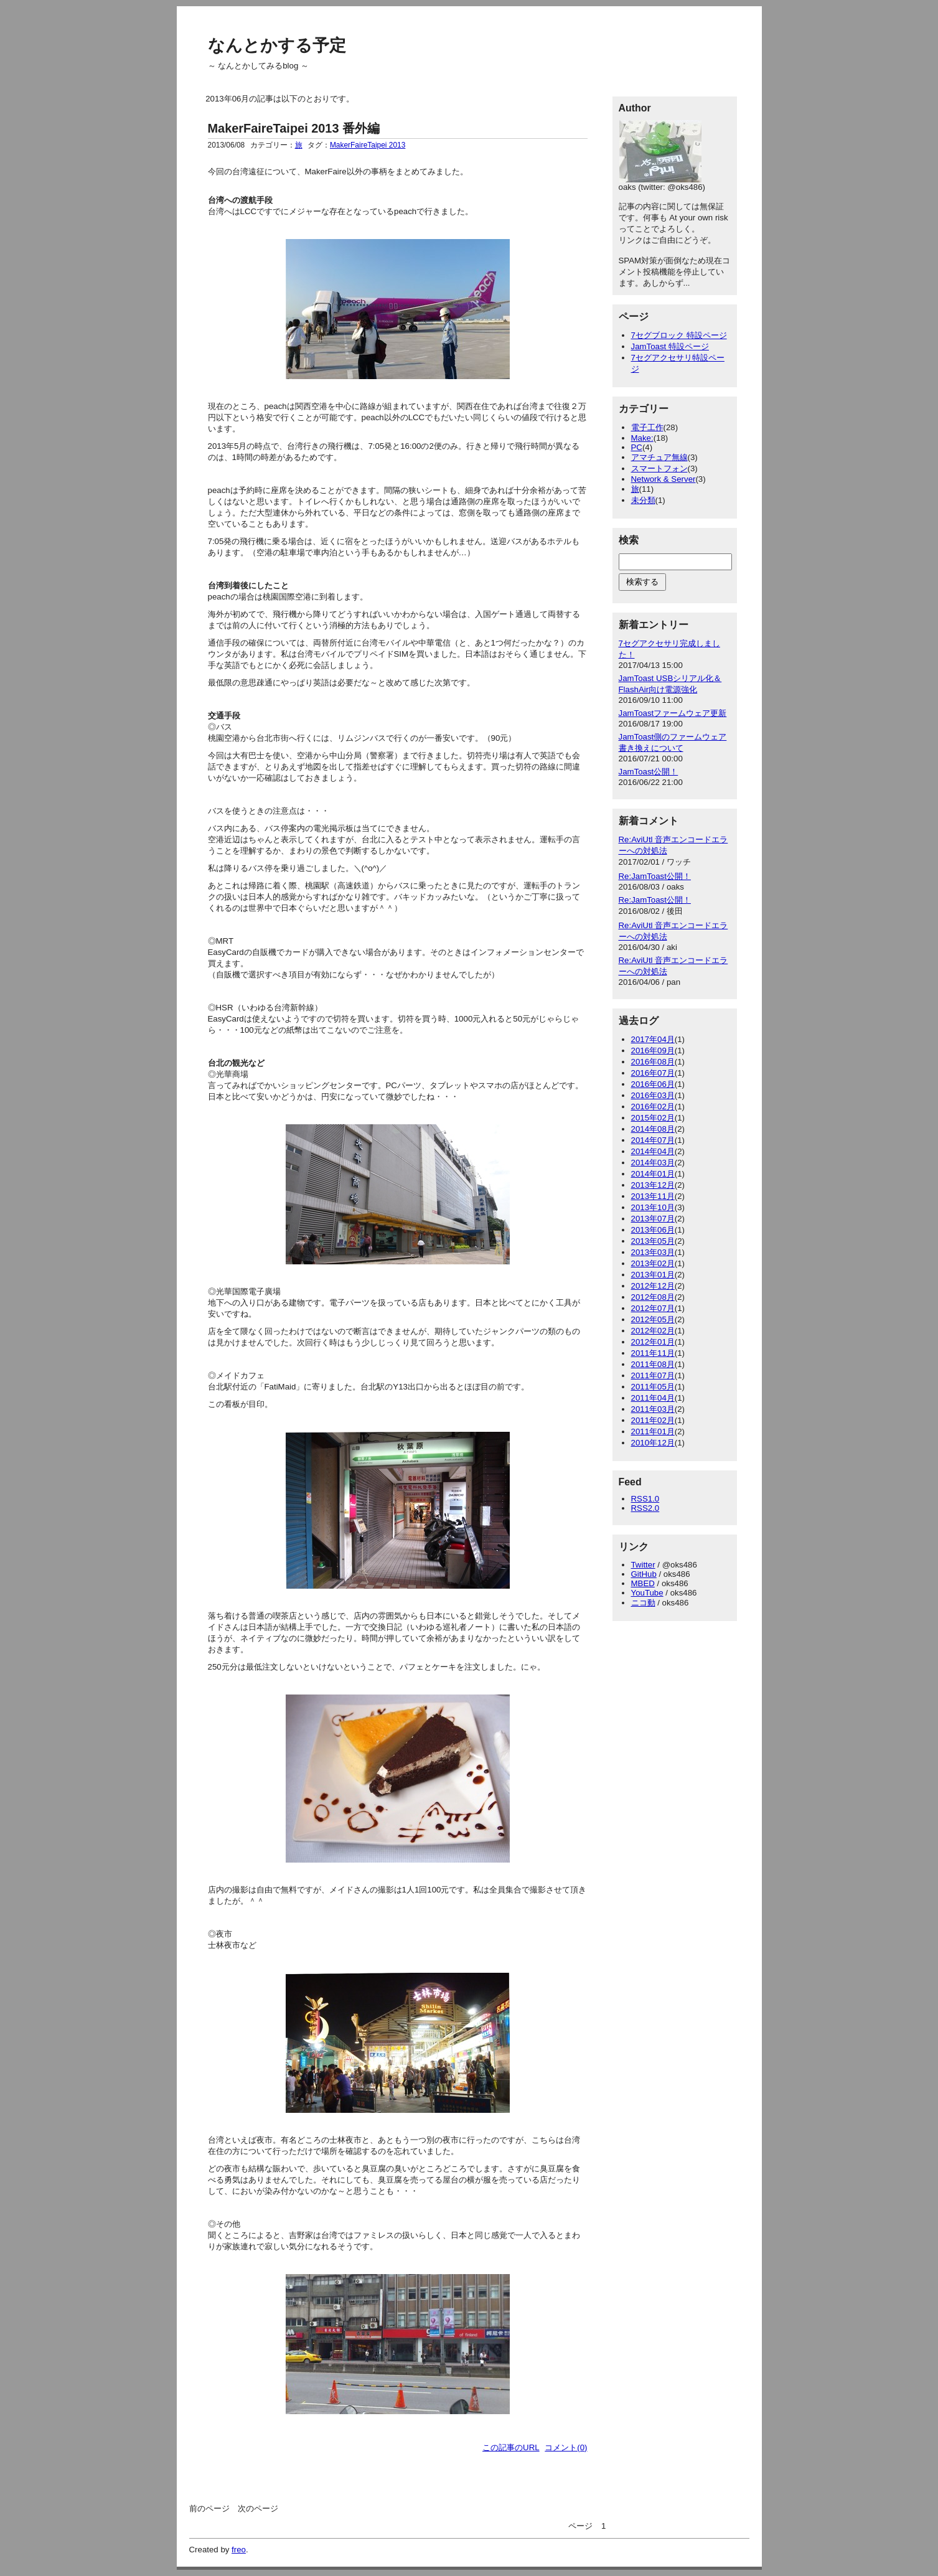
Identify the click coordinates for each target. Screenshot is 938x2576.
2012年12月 (653, 1285)
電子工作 (647, 427)
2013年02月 (653, 1263)
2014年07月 (653, 1140)
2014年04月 (653, 1151)
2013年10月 (653, 1207)
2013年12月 (653, 1185)
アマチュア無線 (659, 457)
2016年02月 (653, 1106)
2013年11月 (653, 1196)
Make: (642, 438)
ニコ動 (643, 1602)
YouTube (647, 1592)
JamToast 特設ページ (670, 346)
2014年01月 (653, 1173)
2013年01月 (653, 1274)
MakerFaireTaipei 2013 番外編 (294, 128)
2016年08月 (653, 1061)
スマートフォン (659, 468)
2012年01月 (653, 1342)
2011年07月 (653, 1375)
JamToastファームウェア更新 (673, 713)
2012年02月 (653, 1330)
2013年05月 (653, 1241)
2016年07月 (653, 1073)
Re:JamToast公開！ (655, 876)
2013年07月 (653, 1218)
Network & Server (663, 479)
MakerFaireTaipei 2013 (367, 145)
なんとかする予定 (277, 45)
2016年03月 (653, 1095)
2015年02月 (653, 1117)
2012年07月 (653, 1308)
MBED (643, 1583)
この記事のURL (511, 2447)
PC (636, 447)
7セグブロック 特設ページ (679, 335)
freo (239, 2549)
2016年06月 (653, 1084)
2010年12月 (653, 1442)
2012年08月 (653, 1297)
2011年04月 (653, 1398)
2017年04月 (653, 1039)
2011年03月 (653, 1409)
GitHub (644, 1574)
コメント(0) (566, 2447)
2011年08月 (653, 1364)
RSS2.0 (645, 1508)
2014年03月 (653, 1162)
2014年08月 (653, 1129)
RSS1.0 (645, 1498)
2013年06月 (653, 1229)
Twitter (643, 1564)
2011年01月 (653, 1431)
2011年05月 (653, 1386)
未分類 (643, 500)
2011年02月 (653, 1420)
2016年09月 (653, 1050)
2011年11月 (653, 1353)
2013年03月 (653, 1252)
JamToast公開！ (648, 771)
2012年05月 (653, 1319)
